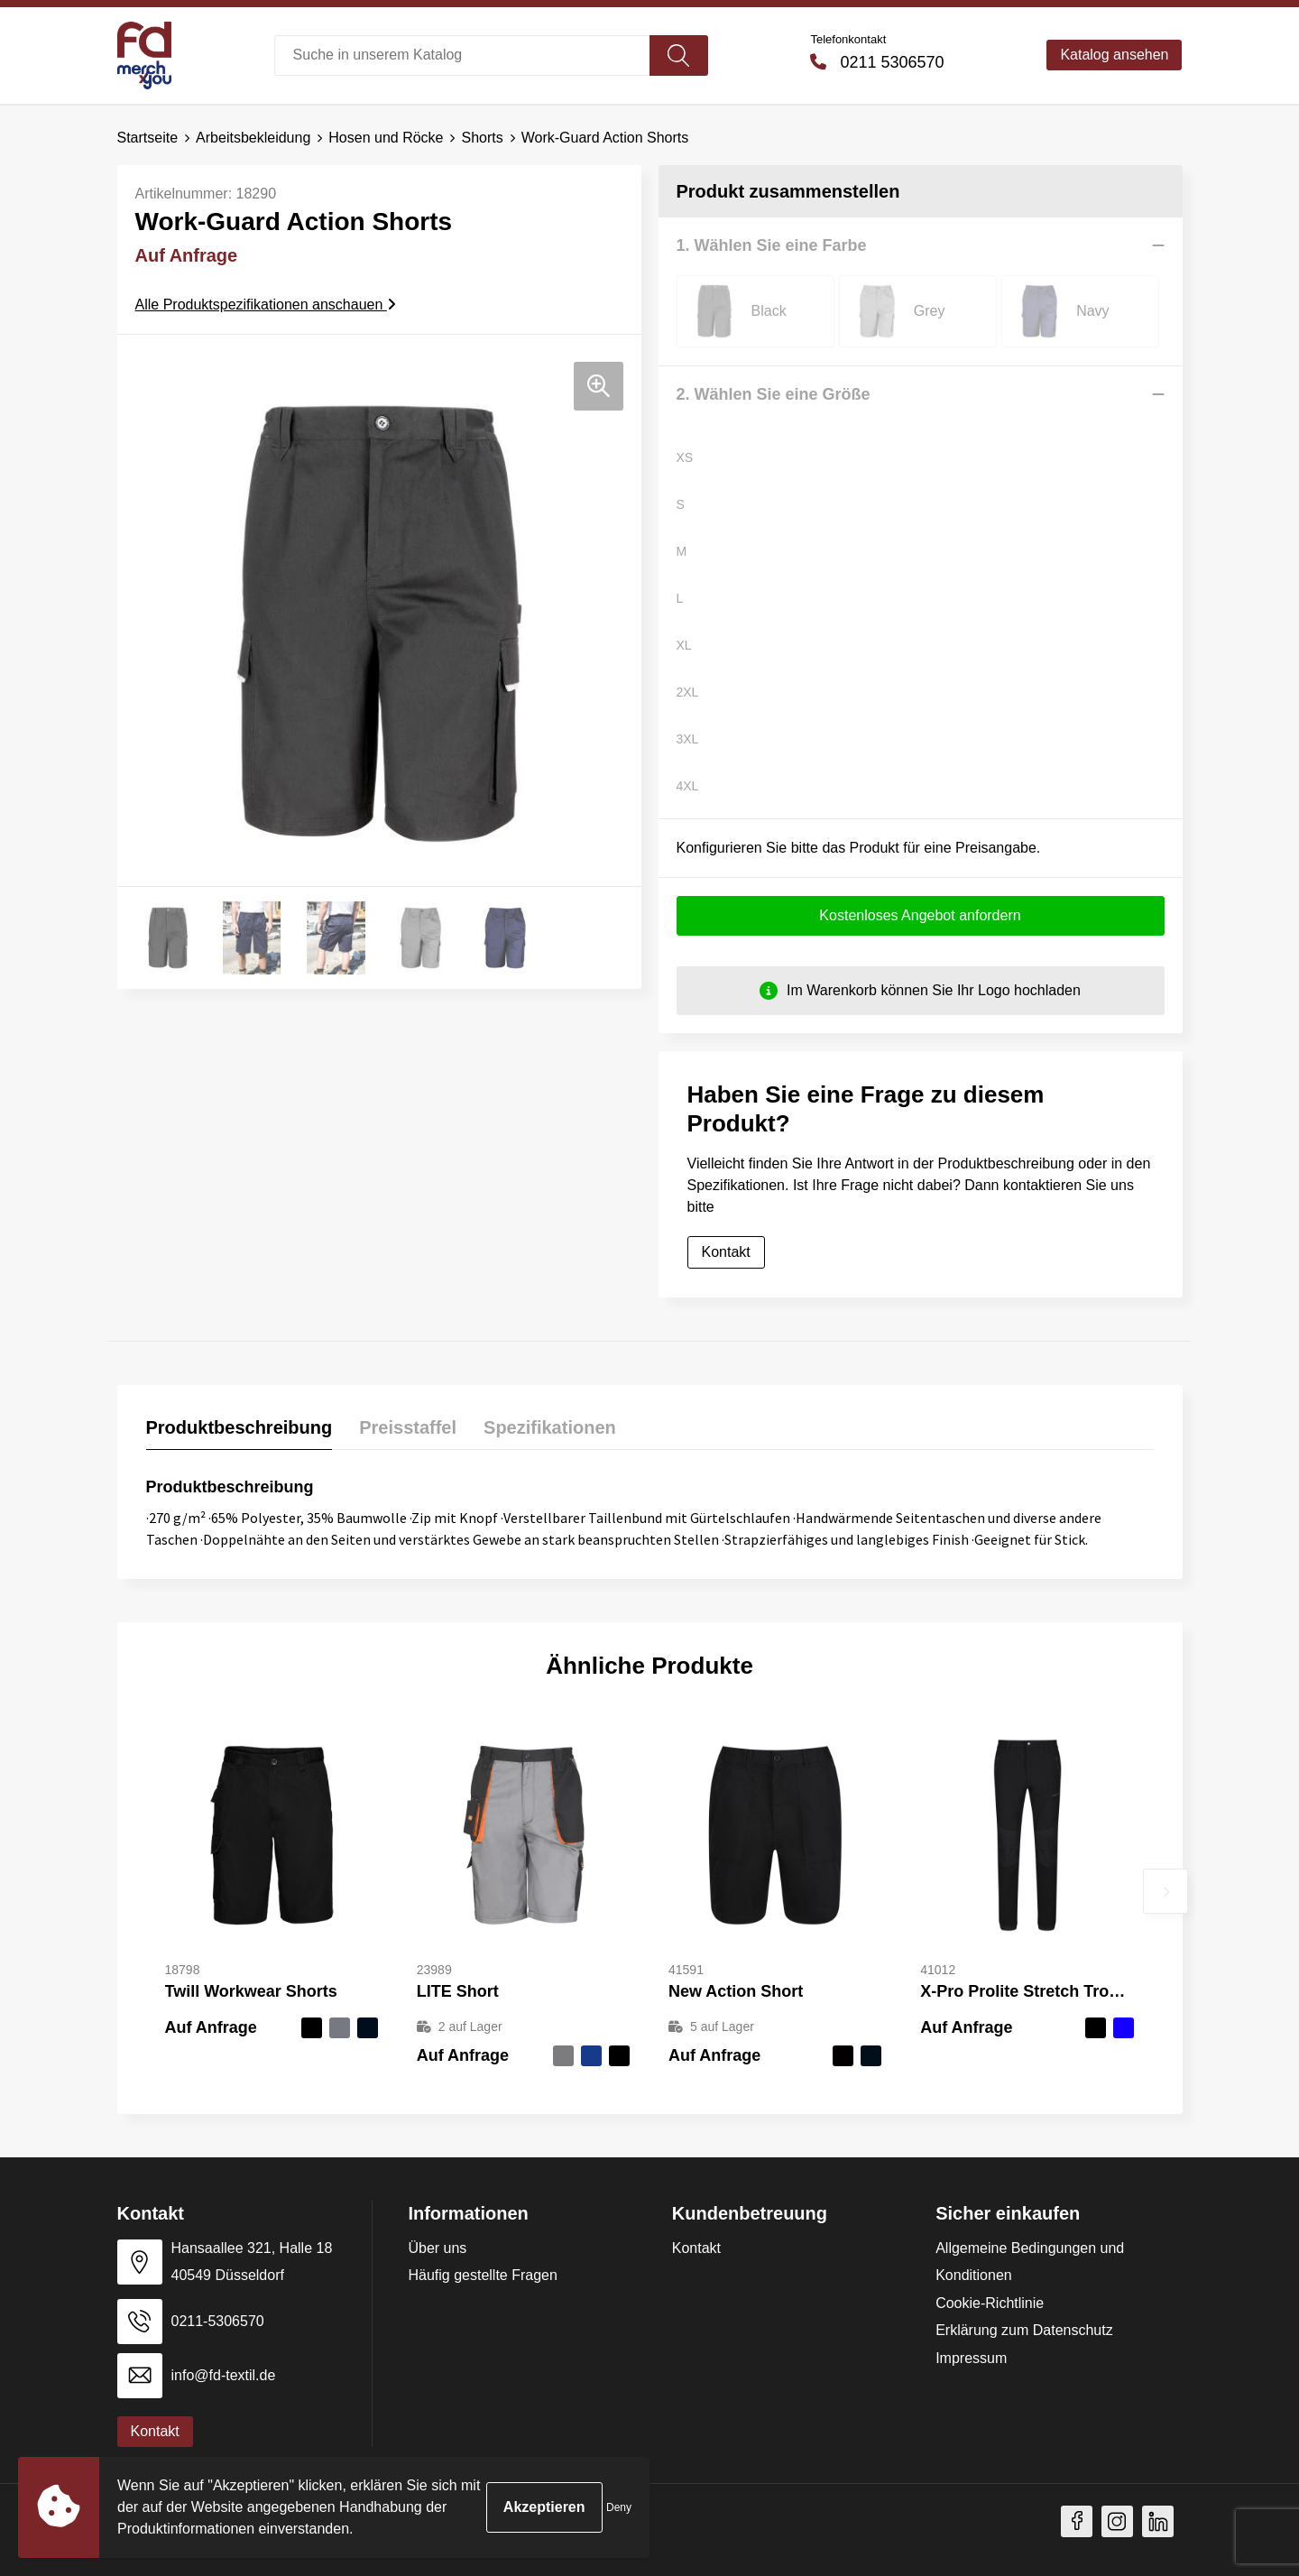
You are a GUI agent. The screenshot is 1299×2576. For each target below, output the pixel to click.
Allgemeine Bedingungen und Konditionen (1029, 2260)
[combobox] (462, 55)
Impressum (971, 2357)
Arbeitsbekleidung (253, 137)
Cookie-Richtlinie (989, 2302)
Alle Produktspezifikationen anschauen (265, 303)
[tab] (239, 1430)
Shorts (481, 137)
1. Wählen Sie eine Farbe (772, 244)
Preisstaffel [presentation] (407, 1426)
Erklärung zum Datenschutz (1024, 2329)
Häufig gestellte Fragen (482, 2274)
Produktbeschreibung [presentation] (239, 1426)
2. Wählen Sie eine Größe (774, 393)
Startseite (148, 137)
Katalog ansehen (1114, 54)
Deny (618, 2507)
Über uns (437, 2247)
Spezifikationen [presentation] (550, 1426)
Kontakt (726, 1251)
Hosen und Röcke (385, 137)
